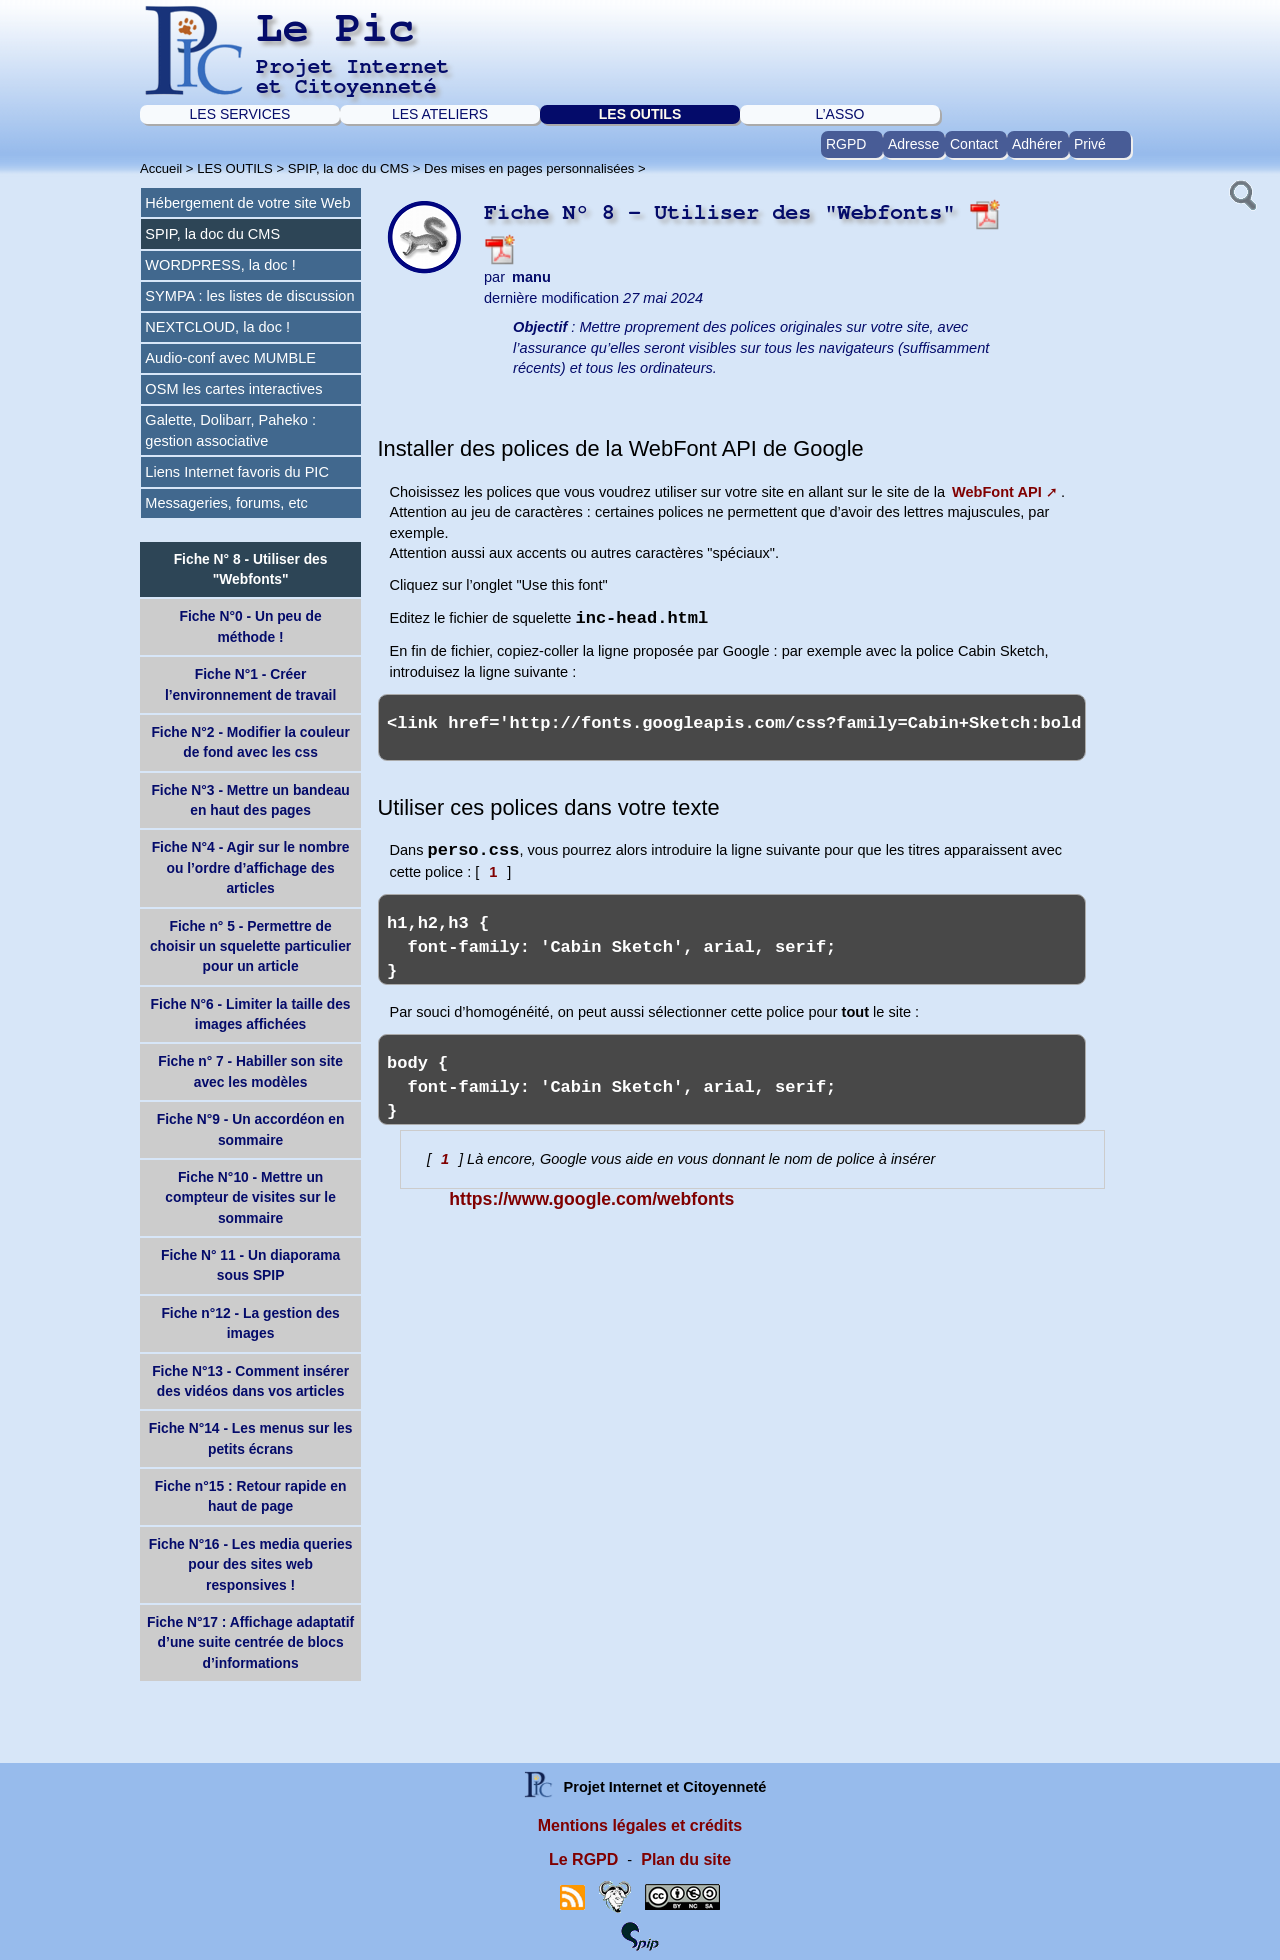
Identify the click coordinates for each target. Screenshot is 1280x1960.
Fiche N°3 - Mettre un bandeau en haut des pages (250, 800)
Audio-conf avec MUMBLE (230, 358)
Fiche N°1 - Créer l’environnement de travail (250, 684)
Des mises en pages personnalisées (529, 168)
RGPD (846, 144)
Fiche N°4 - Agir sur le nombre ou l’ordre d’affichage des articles (251, 867)
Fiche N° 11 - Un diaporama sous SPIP (250, 1265)
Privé (1090, 144)
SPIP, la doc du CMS (348, 168)
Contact (974, 144)
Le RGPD (583, 1859)
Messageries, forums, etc (226, 503)
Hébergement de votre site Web (247, 203)
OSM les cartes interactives (233, 389)
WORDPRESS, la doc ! (220, 265)
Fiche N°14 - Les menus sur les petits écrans (251, 1438)
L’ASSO (839, 114)
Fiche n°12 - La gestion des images (250, 1323)
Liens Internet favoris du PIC (237, 472)
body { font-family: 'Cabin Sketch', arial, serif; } (732, 1079)
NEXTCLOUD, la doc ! (217, 327)
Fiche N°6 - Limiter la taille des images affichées (251, 1014)
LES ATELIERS (440, 114)
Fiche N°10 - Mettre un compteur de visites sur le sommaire (250, 1197)
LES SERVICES (240, 114)
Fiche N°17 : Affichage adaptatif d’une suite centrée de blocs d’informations (250, 1642)
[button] (1241, 193)
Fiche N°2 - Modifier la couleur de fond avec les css (250, 742)
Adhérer (1037, 144)
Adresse (913, 144)
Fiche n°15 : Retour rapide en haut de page (250, 1496)
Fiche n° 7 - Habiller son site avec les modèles (250, 1071)
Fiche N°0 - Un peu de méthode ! (250, 626)
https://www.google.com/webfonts (591, 1199)
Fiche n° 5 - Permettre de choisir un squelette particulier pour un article (250, 946)
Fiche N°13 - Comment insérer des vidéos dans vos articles (250, 1381)
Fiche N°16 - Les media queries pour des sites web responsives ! (251, 1564)
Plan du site (686, 1859)
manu (531, 277)
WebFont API (997, 492)
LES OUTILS (640, 114)
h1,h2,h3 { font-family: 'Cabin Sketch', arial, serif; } (732, 939)
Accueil (161, 168)
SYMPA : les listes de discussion (249, 296)
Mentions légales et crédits (640, 1825)
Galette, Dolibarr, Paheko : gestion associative (230, 430)
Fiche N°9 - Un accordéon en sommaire (251, 1129)
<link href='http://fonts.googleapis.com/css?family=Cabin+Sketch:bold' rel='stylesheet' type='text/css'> (732, 727)
